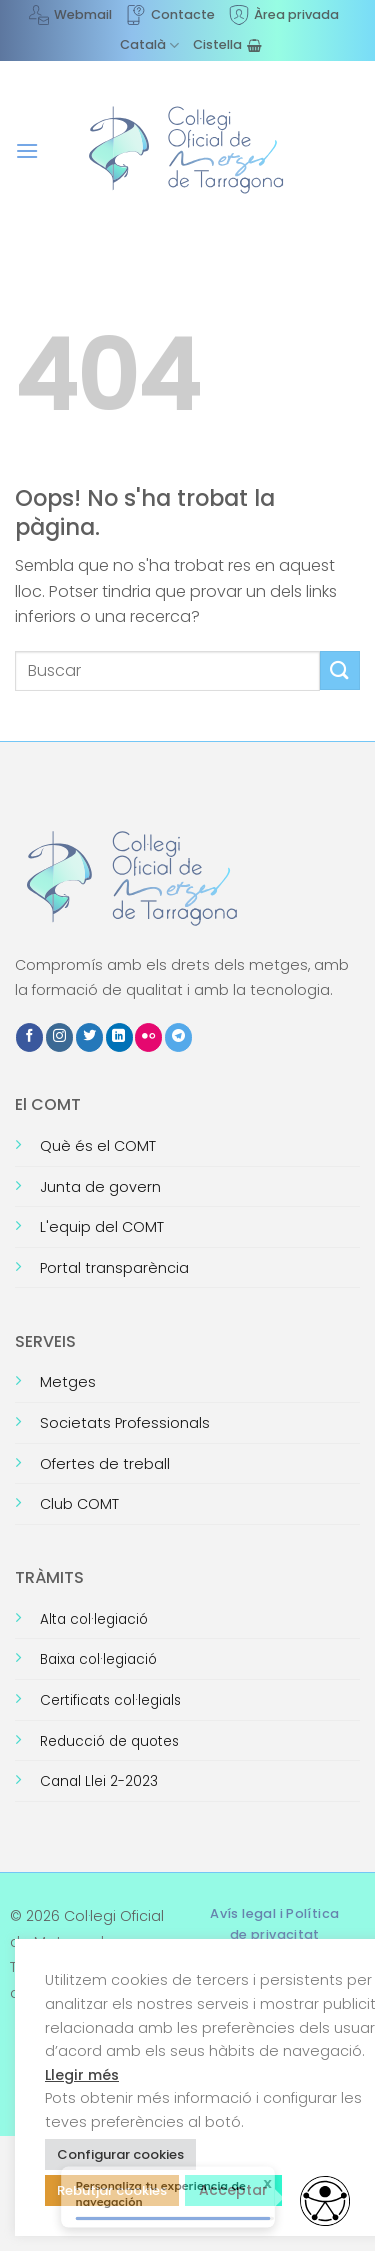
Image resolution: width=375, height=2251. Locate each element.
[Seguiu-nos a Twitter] (89, 1037)
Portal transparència (114, 1268)
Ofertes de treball (105, 1464)
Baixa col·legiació (98, 1659)
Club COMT (79, 1504)
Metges (68, 1382)
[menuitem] (149, 45)
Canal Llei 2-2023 (99, 1781)
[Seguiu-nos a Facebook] (29, 1037)
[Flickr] (148, 1037)
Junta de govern (100, 1187)
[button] (27, 150)
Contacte (170, 15)
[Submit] (340, 670)
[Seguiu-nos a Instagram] (59, 1037)
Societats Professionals (125, 1423)
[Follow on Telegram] (178, 1037)
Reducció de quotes (109, 1741)
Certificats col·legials (110, 1700)
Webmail (70, 15)
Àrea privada (284, 15)
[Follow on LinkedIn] (119, 1037)
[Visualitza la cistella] (227, 45)
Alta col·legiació (94, 1619)
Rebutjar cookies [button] (112, 2190)
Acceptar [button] (233, 2190)
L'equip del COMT (102, 1227)
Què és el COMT (98, 1146)
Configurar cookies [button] (120, 2154)
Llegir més (82, 2075)
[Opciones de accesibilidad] (325, 2201)
